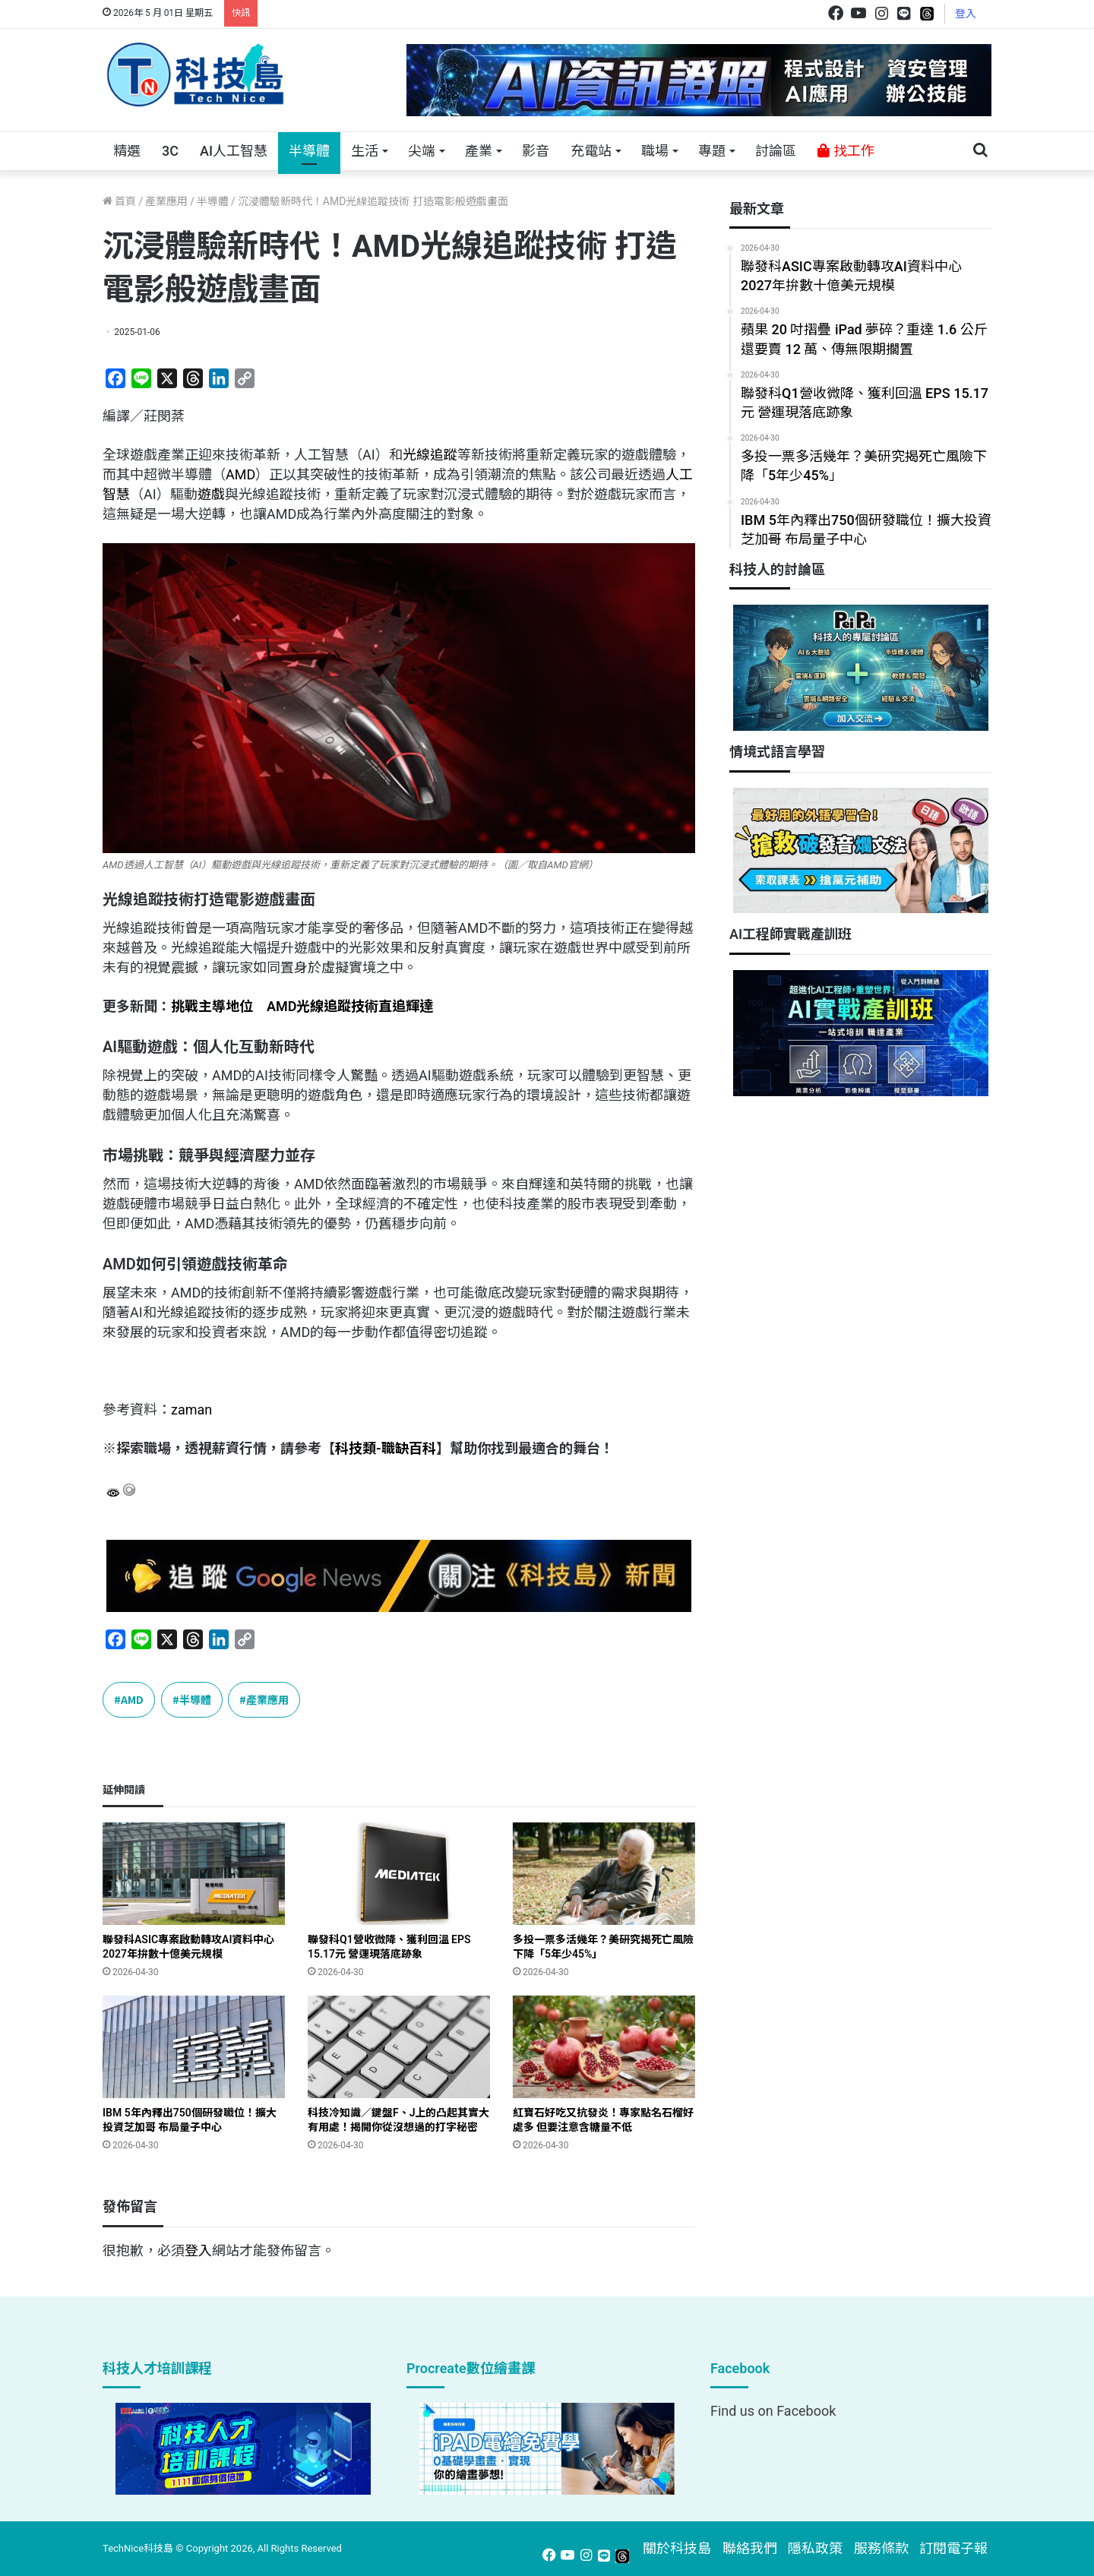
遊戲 (211, 494)
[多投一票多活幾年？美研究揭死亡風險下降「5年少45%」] (604, 1873)
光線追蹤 (430, 455)
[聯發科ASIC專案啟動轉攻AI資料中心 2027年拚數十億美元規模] (194, 1873)
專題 (712, 151)
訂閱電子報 (953, 2548)
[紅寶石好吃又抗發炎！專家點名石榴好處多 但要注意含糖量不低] (604, 2047)
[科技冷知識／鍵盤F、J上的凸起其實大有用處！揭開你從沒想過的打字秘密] (399, 2047)
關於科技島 (677, 2548)
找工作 (845, 151)
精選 (127, 151)
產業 (478, 151)
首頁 (119, 201)
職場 (655, 151)
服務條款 (881, 2548)
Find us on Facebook (773, 2411)
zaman (191, 1410)
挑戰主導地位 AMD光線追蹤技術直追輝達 (302, 1006)
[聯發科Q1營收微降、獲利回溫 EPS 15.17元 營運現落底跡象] (399, 1873)
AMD (240, 474)
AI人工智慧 (233, 151)
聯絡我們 (749, 2548)
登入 (965, 14)
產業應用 (166, 201)
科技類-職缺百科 (385, 1448)
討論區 (775, 151)
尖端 (421, 151)
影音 (535, 151)
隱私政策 (815, 2548)
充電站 (591, 151)
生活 (364, 151)
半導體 (309, 151)
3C (170, 151)
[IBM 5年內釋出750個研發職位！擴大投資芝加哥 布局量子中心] (194, 2047)
